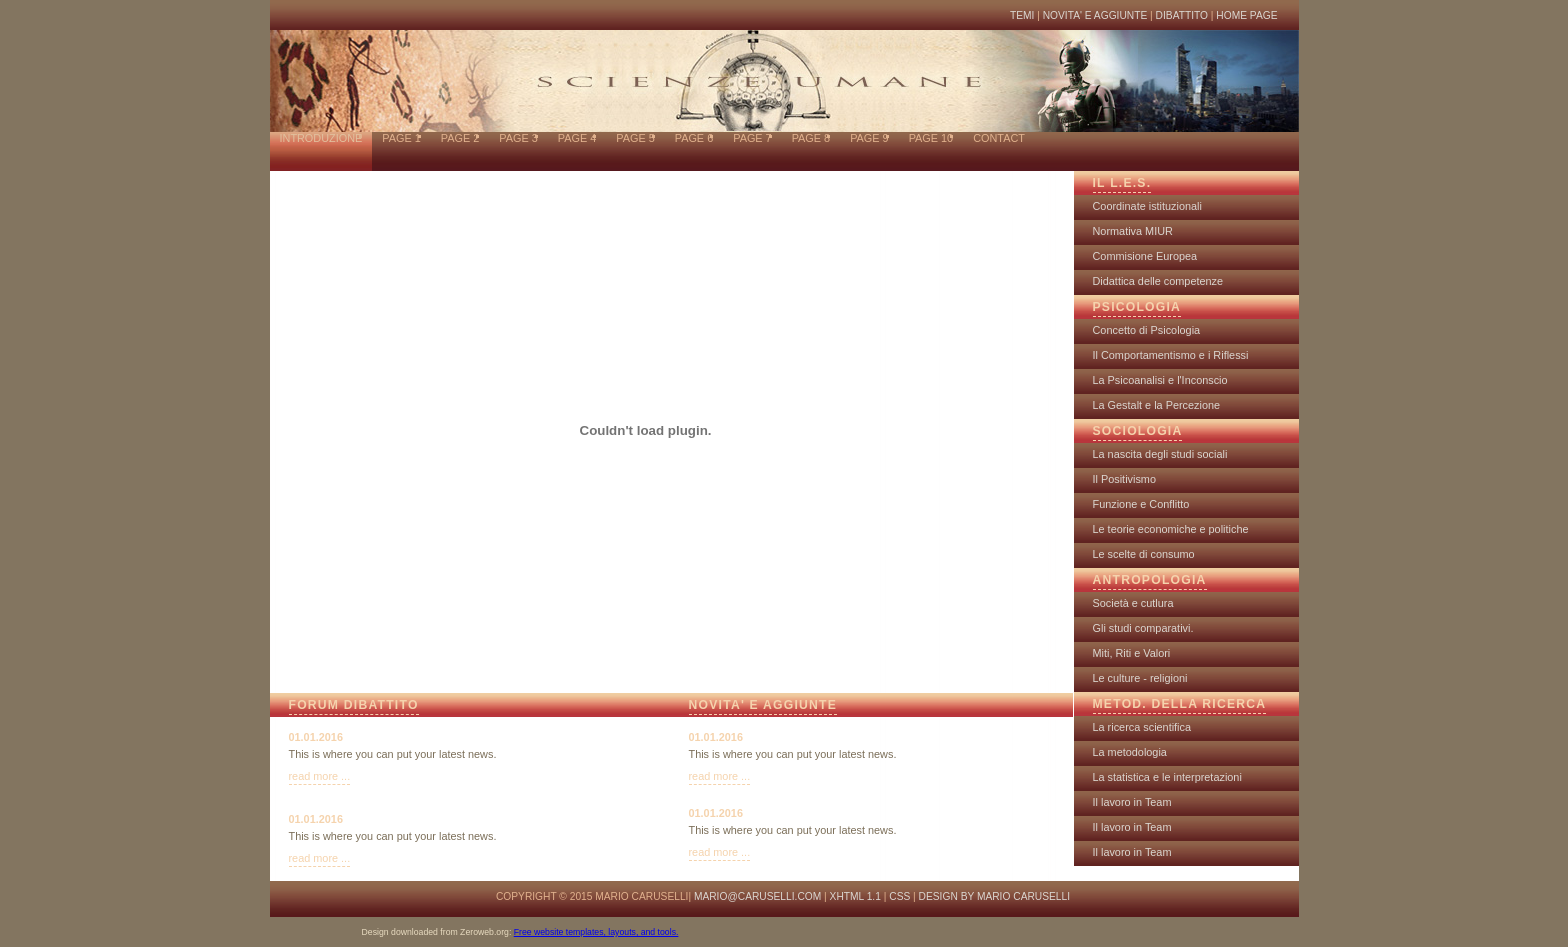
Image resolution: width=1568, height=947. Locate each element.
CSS (899, 896)
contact (999, 138)
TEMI (1022, 15)
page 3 (518, 138)
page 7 (752, 138)
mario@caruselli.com (757, 896)
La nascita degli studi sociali (1160, 454)
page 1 (401, 138)
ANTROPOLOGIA (1150, 580)
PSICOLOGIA (1137, 307)
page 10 (931, 138)
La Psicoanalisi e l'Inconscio (1160, 380)
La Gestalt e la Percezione (1157, 405)
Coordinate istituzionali (1147, 206)
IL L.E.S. (1122, 183)
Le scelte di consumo (1144, 554)
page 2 (460, 138)
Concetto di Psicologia (1147, 330)
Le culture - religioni (1140, 678)
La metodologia (1130, 752)
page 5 (635, 138)
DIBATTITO (1183, 15)
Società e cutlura (1133, 603)
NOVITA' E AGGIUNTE (1095, 15)
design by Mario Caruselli (994, 896)
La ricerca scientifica (1142, 727)
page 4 (577, 138)
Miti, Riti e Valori (1132, 653)
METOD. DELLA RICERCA (1180, 704)
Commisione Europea (1145, 256)
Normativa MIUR (1133, 231)
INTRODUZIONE (321, 138)
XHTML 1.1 (855, 896)
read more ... (320, 776)
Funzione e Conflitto (1141, 504)
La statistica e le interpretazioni (1167, 777)
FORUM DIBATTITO (354, 705)
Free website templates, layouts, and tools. (596, 932)
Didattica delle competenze (1158, 281)
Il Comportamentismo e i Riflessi (1171, 355)
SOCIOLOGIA (1138, 431)
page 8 (811, 138)
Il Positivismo (1124, 479)
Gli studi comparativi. (1143, 628)
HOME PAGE (1246, 15)
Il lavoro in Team (1132, 802)
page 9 (869, 138)
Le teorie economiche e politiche (1171, 529)
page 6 (694, 138)
